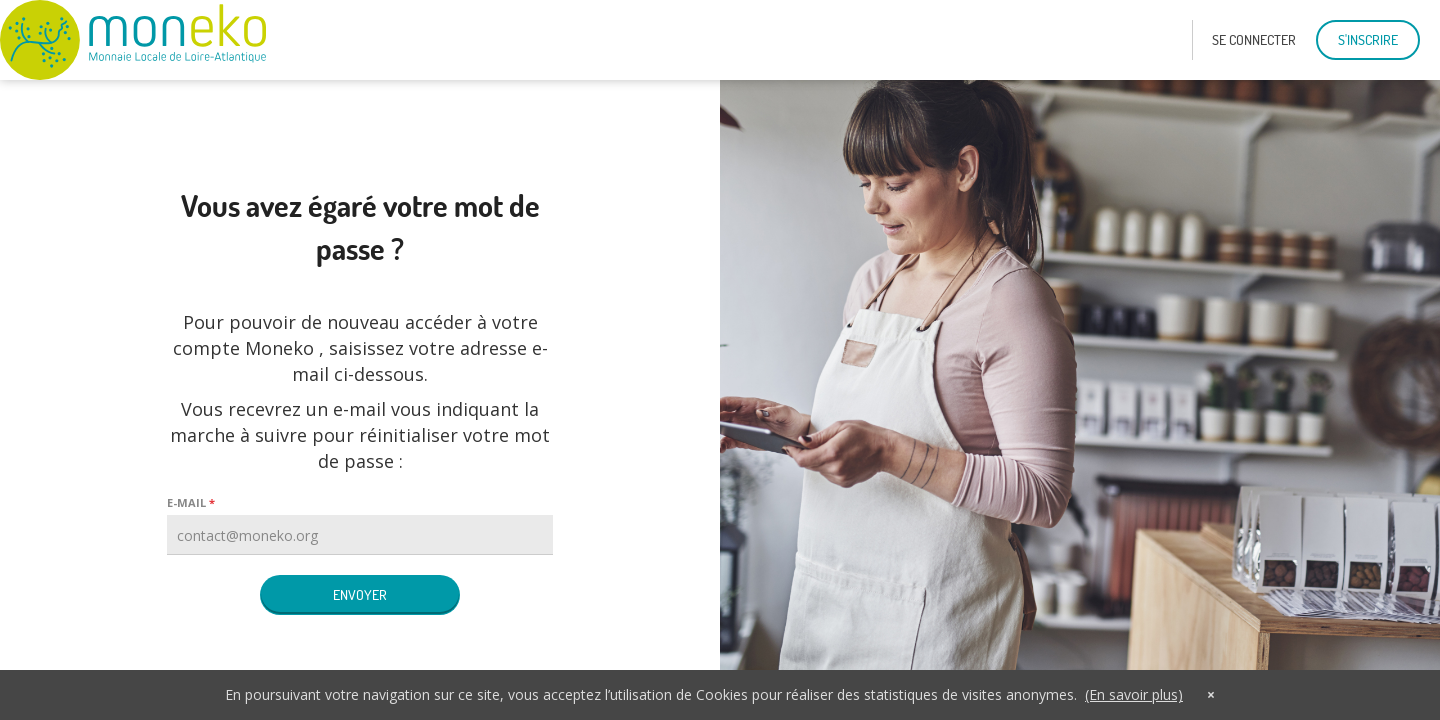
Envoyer (360, 595)
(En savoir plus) (1134, 694)
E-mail (186, 502)
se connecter (1254, 40)
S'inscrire (1368, 40)
